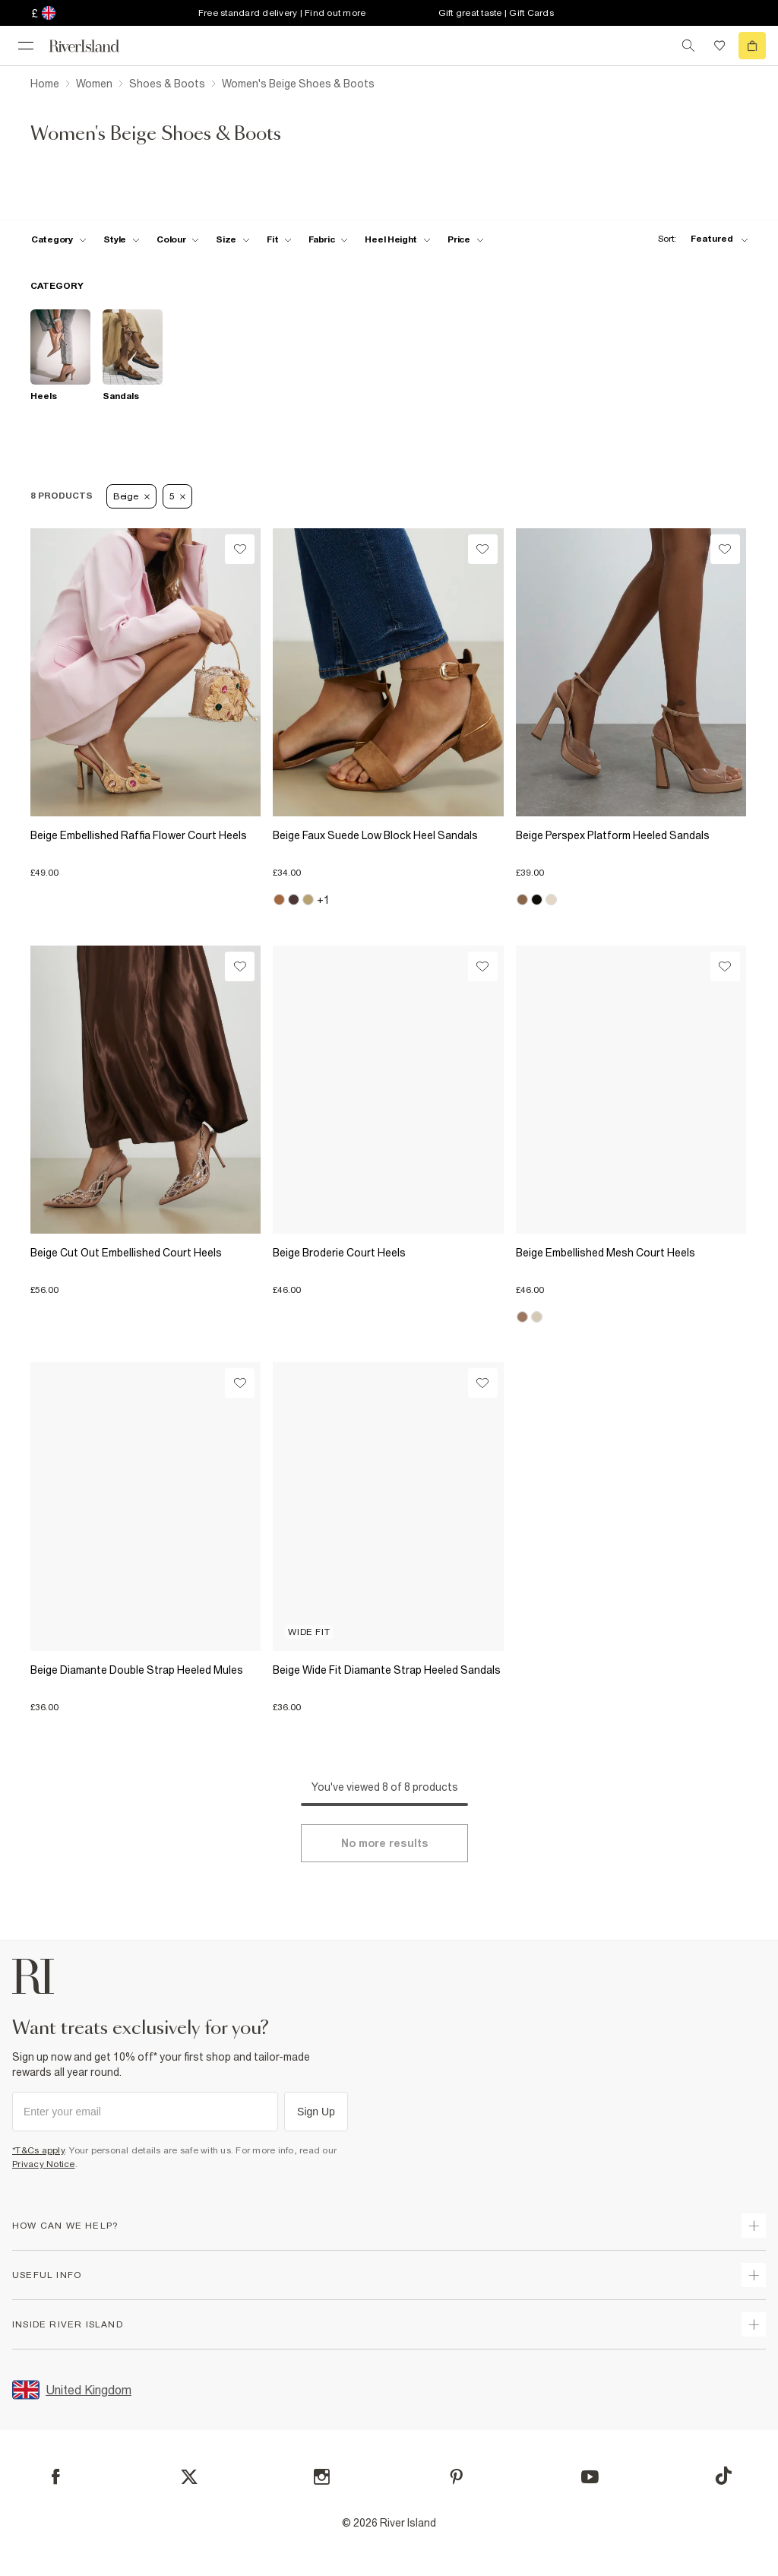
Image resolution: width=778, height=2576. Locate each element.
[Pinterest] (456, 2477)
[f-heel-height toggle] (398, 239)
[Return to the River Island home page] (94, 46)
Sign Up (316, 2111)
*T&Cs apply (38, 2150)
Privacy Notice (43, 2164)
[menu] (26, 45)
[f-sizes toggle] (233, 239)
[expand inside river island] (754, 2324)
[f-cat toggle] (58, 239)
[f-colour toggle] (178, 239)
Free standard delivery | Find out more (282, 13)
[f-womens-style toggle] (121, 239)
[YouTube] (590, 2477)
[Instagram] (322, 2477)
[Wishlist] (240, 549)
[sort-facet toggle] (699, 239)
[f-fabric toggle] (328, 239)
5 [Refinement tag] (177, 496)
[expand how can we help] (754, 2225)
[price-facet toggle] (466, 239)
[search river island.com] (688, 46)
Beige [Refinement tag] (131, 496)
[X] (189, 2477)
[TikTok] (723, 2476)
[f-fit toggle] (279, 239)
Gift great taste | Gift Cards (496, 13)
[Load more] (384, 1843)
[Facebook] (56, 2477)
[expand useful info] (754, 2275)
